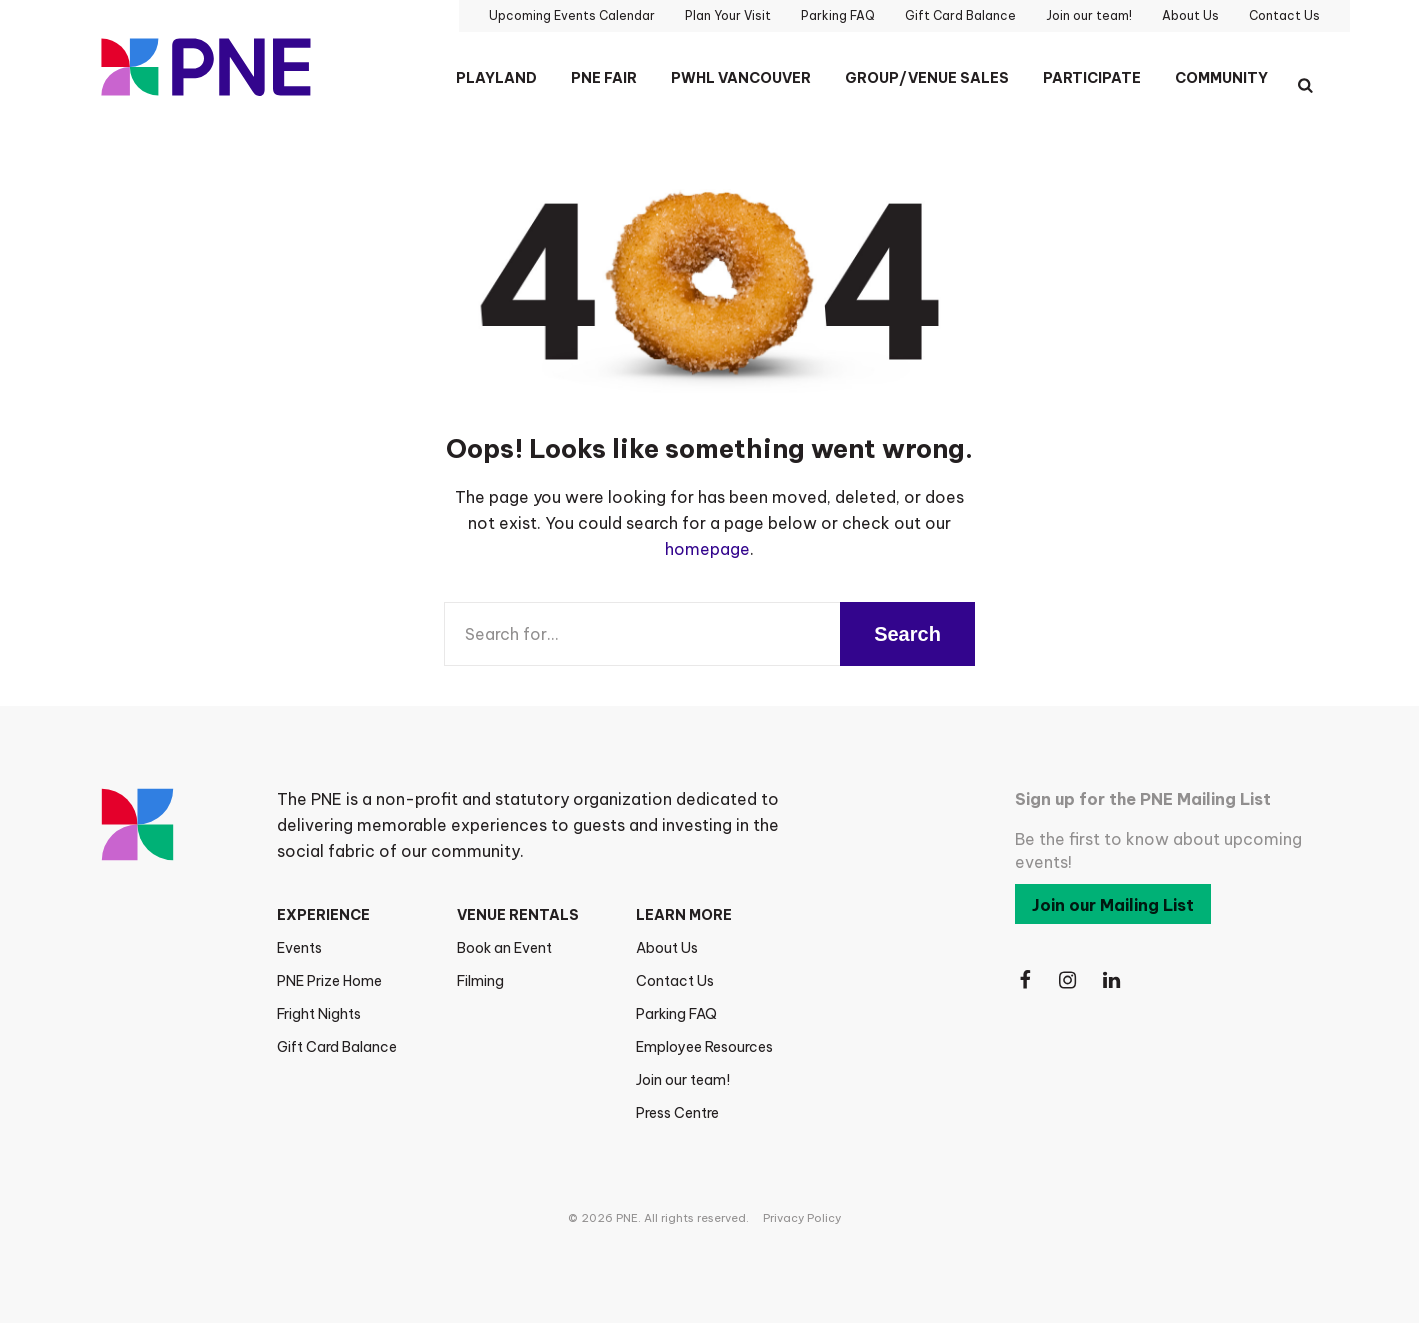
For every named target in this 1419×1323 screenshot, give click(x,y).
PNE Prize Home (329, 981)
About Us (667, 948)
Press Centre (677, 1113)
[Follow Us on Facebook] (1025, 980)
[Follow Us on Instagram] (1069, 980)
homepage (707, 549)
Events (299, 948)
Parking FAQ (676, 1014)
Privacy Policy (802, 1218)
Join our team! (683, 1080)
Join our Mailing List (1113, 905)
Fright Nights (319, 1014)
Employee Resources (704, 1047)
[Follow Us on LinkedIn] (1113, 980)
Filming (480, 981)
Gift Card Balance (337, 1047)
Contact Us (675, 981)
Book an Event (504, 948)
